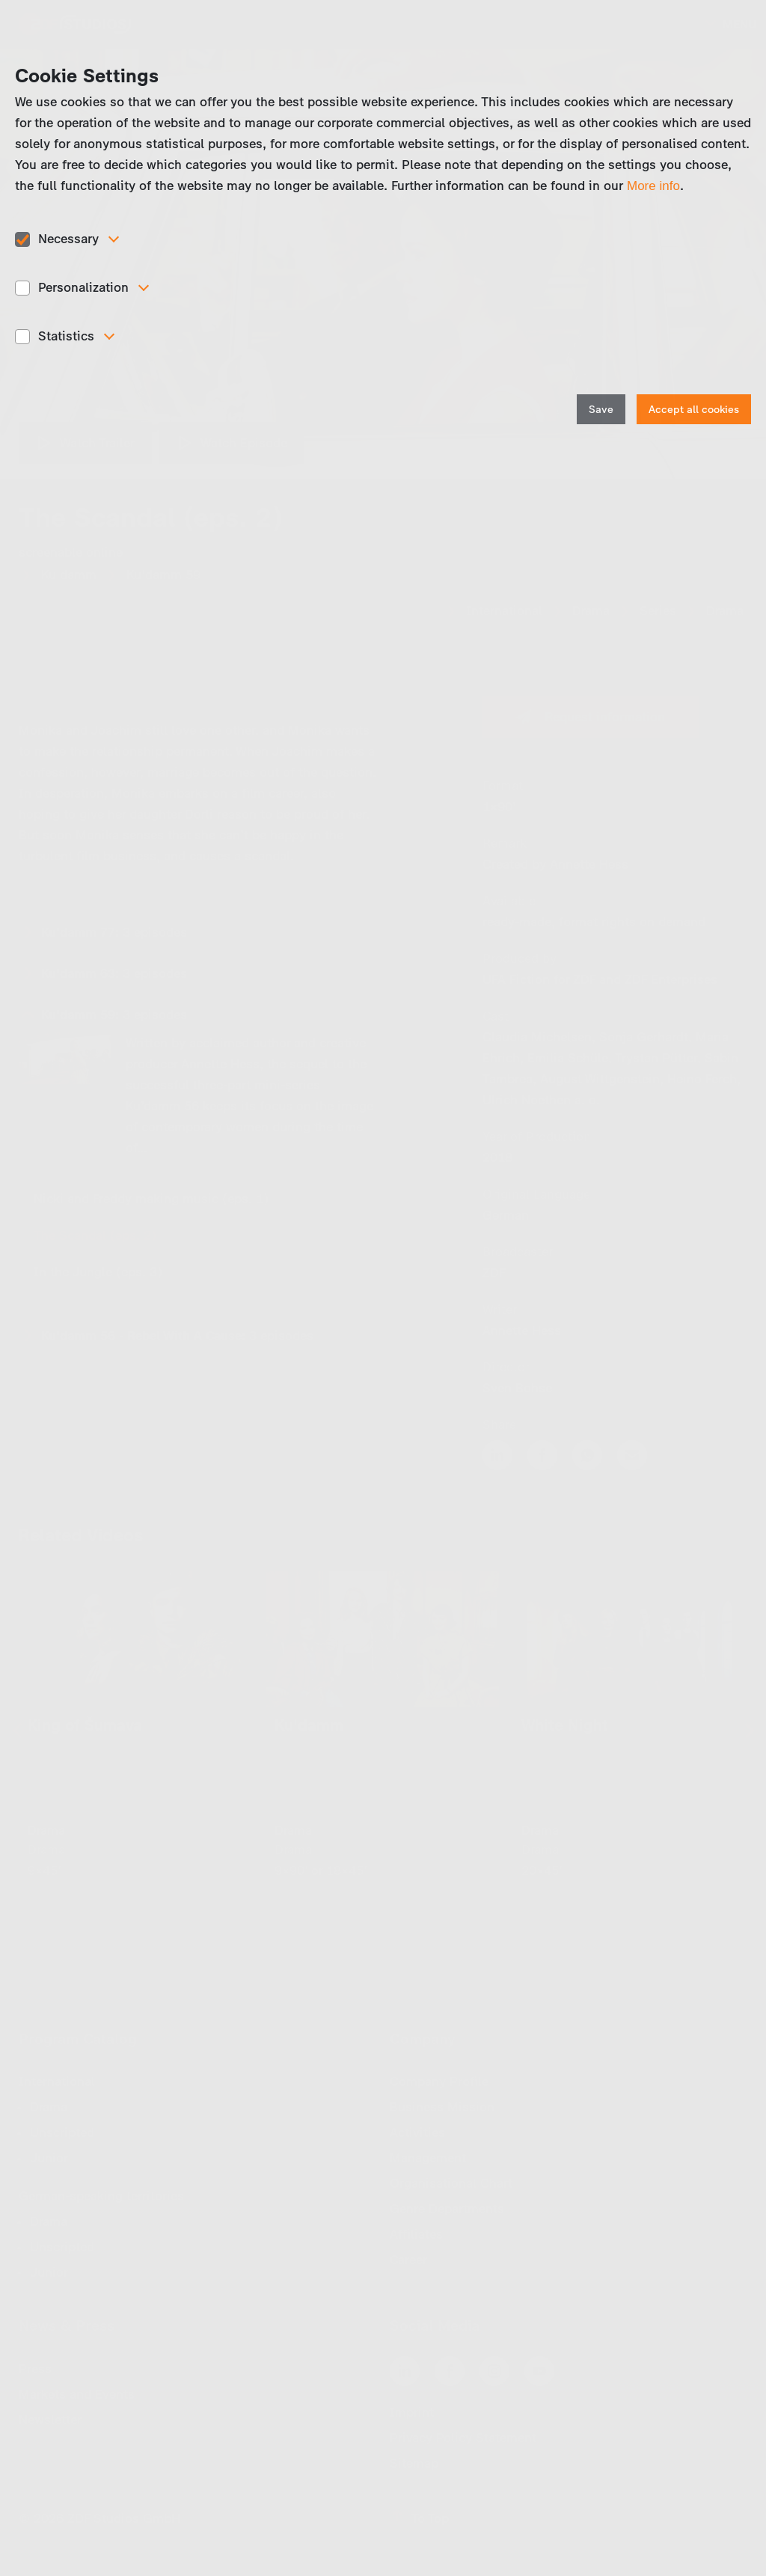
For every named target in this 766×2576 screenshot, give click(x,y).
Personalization (83, 287)
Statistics (66, 335)
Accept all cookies (694, 409)
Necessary (68, 238)
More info (653, 186)
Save (601, 409)
